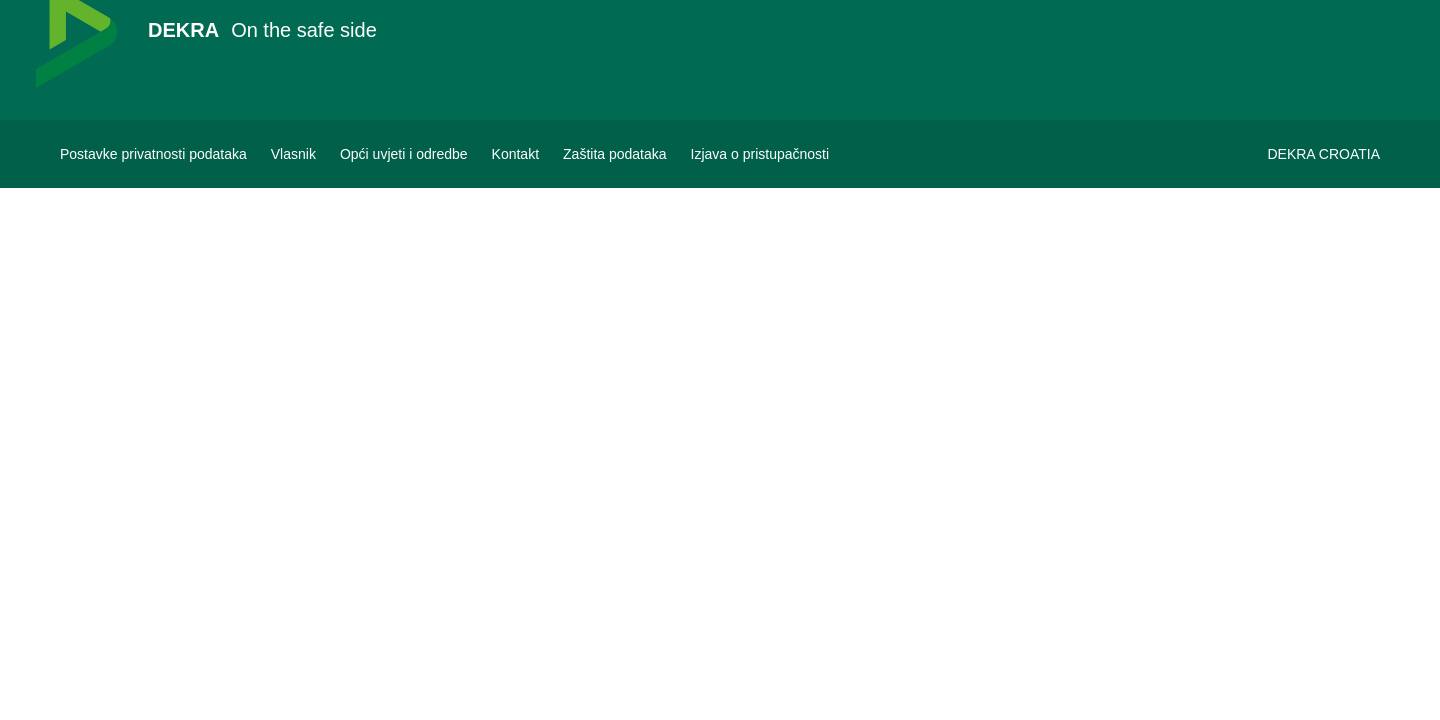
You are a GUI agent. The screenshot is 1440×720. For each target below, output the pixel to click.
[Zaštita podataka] (615, 154)
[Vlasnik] (293, 154)
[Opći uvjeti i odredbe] (404, 154)
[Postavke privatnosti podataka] (153, 154)
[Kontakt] (515, 154)
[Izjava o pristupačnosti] (760, 154)
